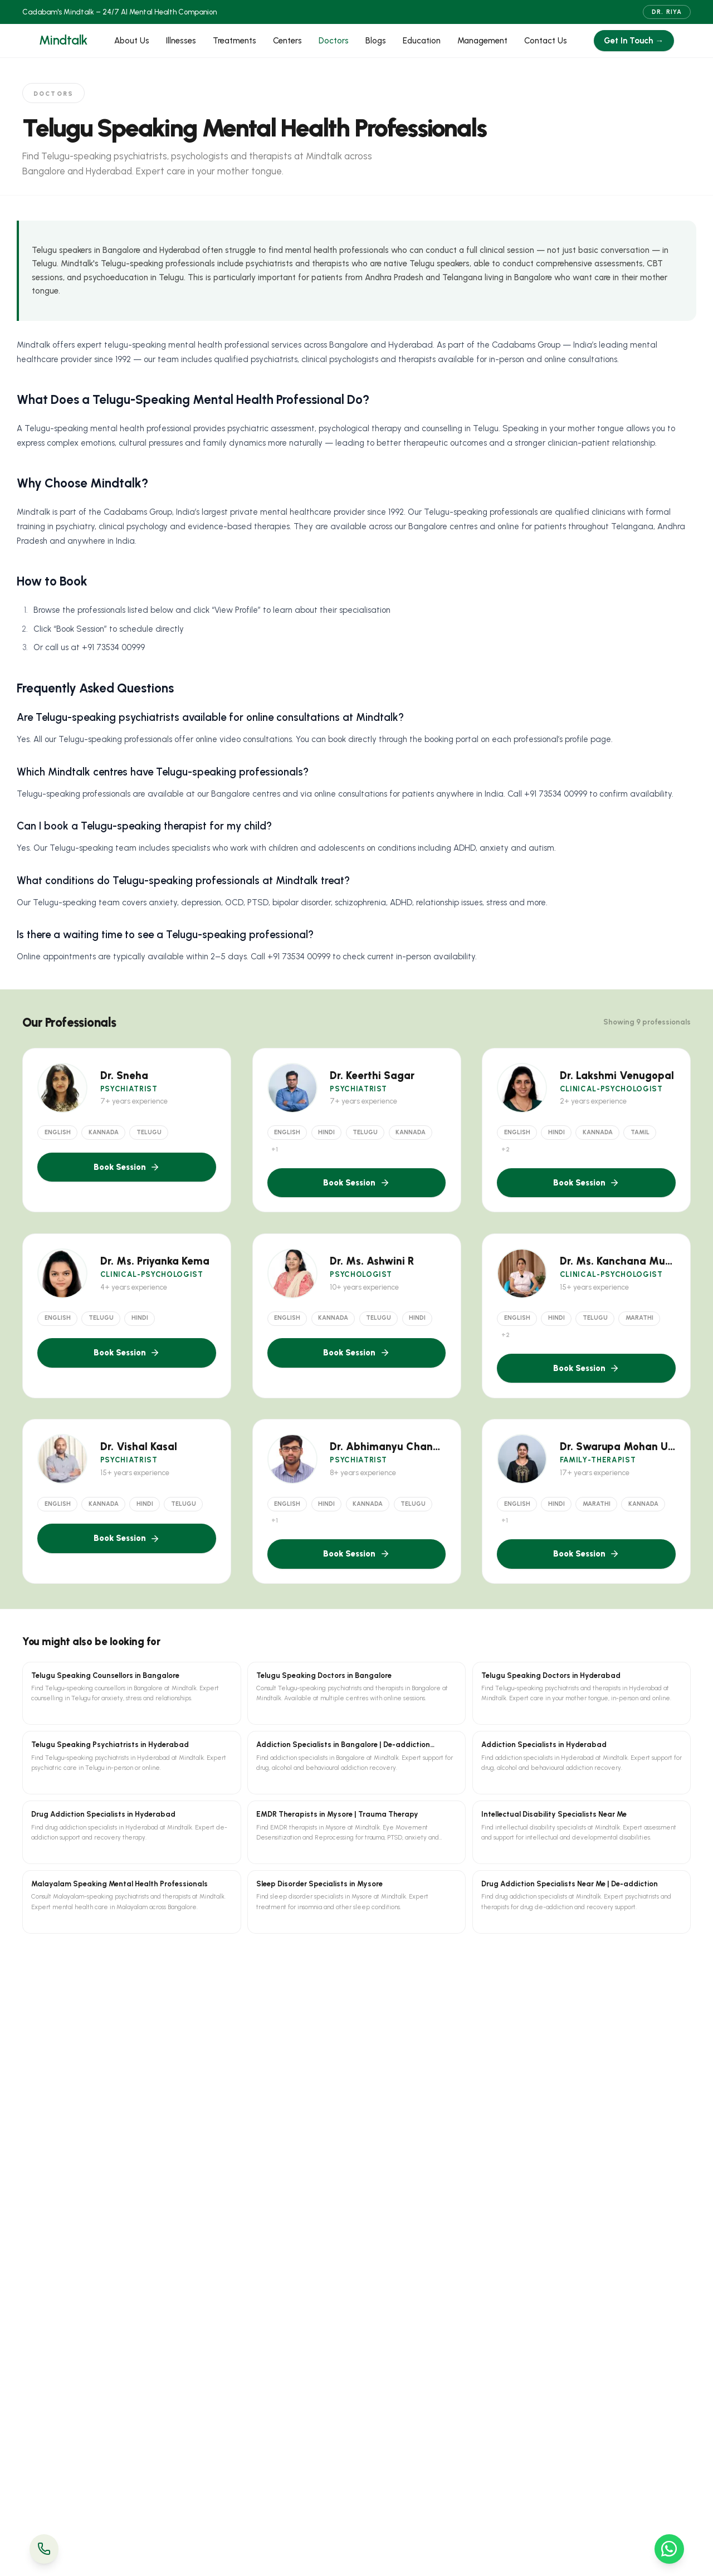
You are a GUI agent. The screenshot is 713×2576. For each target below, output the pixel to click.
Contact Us (545, 41)
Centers (287, 41)
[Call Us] (44, 2549)
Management (482, 41)
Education (422, 41)
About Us (131, 41)
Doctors (334, 41)
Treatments (234, 41)
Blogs (375, 41)
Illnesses (181, 41)
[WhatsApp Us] (669, 2549)
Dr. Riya (667, 12)
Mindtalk (63, 40)
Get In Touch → (633, 41)
